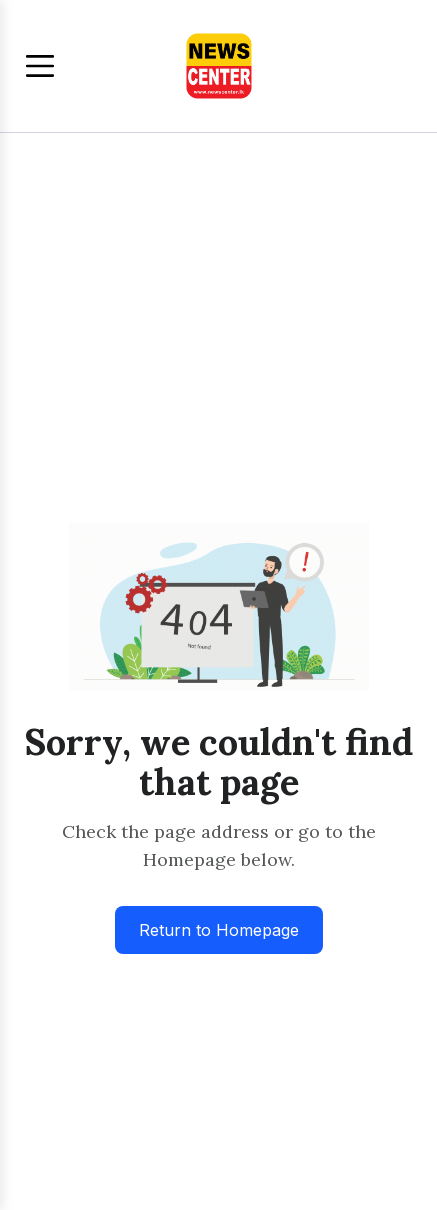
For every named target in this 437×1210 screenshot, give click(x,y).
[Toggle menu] (40, 66)
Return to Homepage (219, 930)
